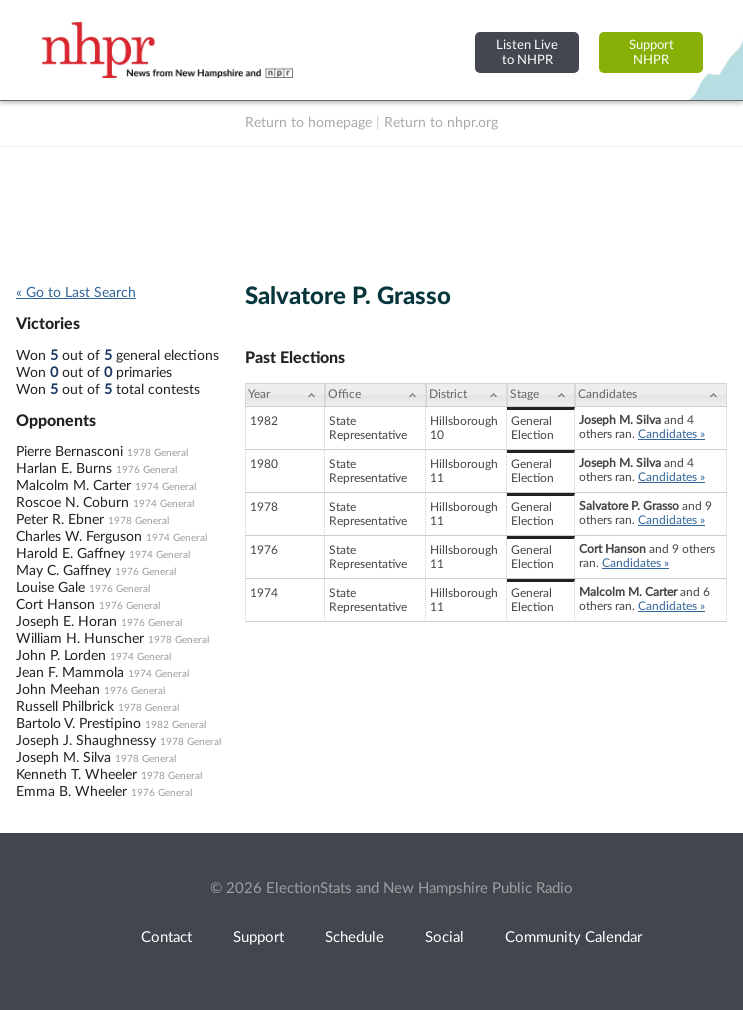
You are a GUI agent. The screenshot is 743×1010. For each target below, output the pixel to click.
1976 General (146, 470)
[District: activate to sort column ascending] (466, 395)
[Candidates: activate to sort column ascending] (651, 395)
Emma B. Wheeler (71, 792)
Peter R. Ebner (60, 520)
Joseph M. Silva (63, 758)
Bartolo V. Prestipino (78, 724)
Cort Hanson (55, 605)
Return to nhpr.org (441, 123)
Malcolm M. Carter (73, 486)
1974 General (165, 487)
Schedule (354, 937)
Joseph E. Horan (66, 622)
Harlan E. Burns (64, 469)
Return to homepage (308, 123)
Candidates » (671, 434)
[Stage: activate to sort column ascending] (541, 395)
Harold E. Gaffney (70, 554)
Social (444, 937)
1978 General (157, 453)
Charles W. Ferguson (79, 537)
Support (258, 937)
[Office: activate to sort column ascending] (375, 395)
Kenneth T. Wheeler (76, 775)
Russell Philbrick (65, 707)
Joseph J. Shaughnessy (86, 741)
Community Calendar (573, 937)
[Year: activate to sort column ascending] (285, 395)
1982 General (175, 725)
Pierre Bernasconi (69, 452)
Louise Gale (50, 588)
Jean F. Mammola (70, 673)
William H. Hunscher (80, 639)
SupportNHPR (651, 52)
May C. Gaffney (63, 571)
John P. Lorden (61, 656)
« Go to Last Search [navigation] (76, 293)
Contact (166, 937)
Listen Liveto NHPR (527, 52)
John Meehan (58, 690)
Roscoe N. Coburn (72, 503)
